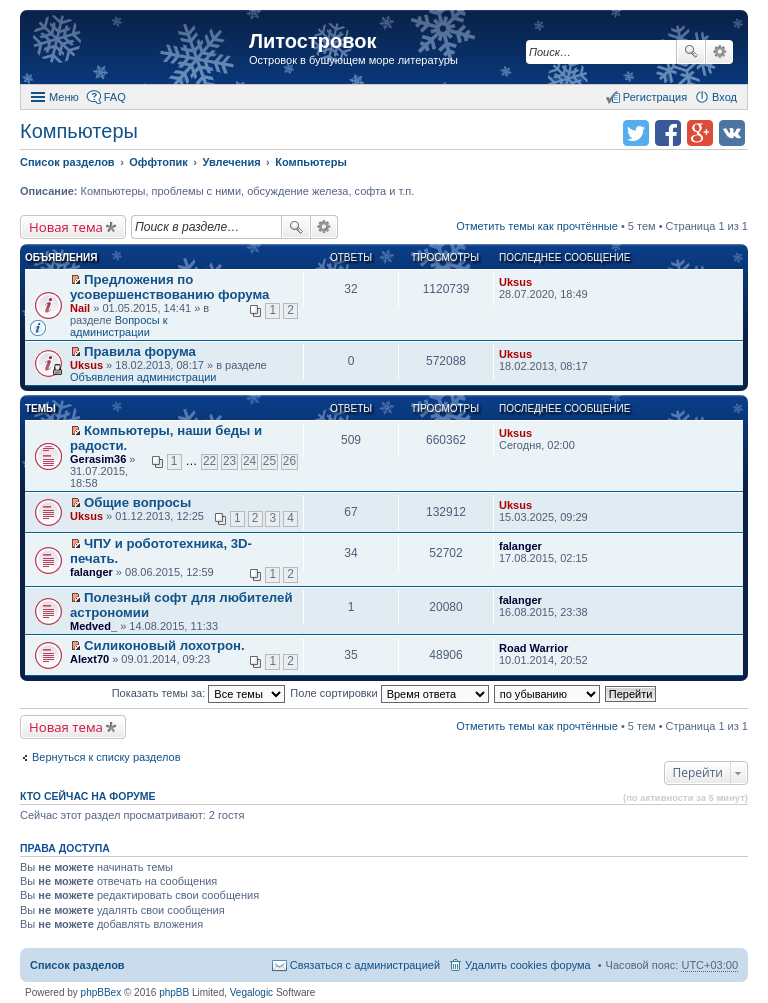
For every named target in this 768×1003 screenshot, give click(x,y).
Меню (64, 97)
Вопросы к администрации (119, 326)
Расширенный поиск (719, 52)
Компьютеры (79, 131)
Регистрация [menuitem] (655, 97)
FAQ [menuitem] (115, 97)
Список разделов (77, 965)
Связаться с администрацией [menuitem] (365, 965)
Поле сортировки (389, 693)
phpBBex (101, 992)
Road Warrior (533, 648)
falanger (91, 572)
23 (229, 461)
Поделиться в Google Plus (700, 133)
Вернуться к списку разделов (106, 757)
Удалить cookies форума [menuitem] (528, 965)
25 (269, 461)
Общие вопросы (137, 502)
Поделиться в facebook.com (668, 133)
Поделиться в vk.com (732, 133)
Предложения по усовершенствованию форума (169, 287)
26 (289, 461)
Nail (80, 308)
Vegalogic (251, 992)
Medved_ (93, 626)
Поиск (691, 52)
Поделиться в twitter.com (636, 133)
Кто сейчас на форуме (88, 796)
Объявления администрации (143, 377)
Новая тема (66, 227)
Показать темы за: (199, 693)
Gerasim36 (98, 459)
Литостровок (312, 41)
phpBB (174, 992)
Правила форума (140, 351)
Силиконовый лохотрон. (164, 645)
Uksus (515, 282)
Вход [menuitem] (724, 97)
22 (209, 461)
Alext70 (89, 659)
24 (249, 461)
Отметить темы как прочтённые (537, 226)
